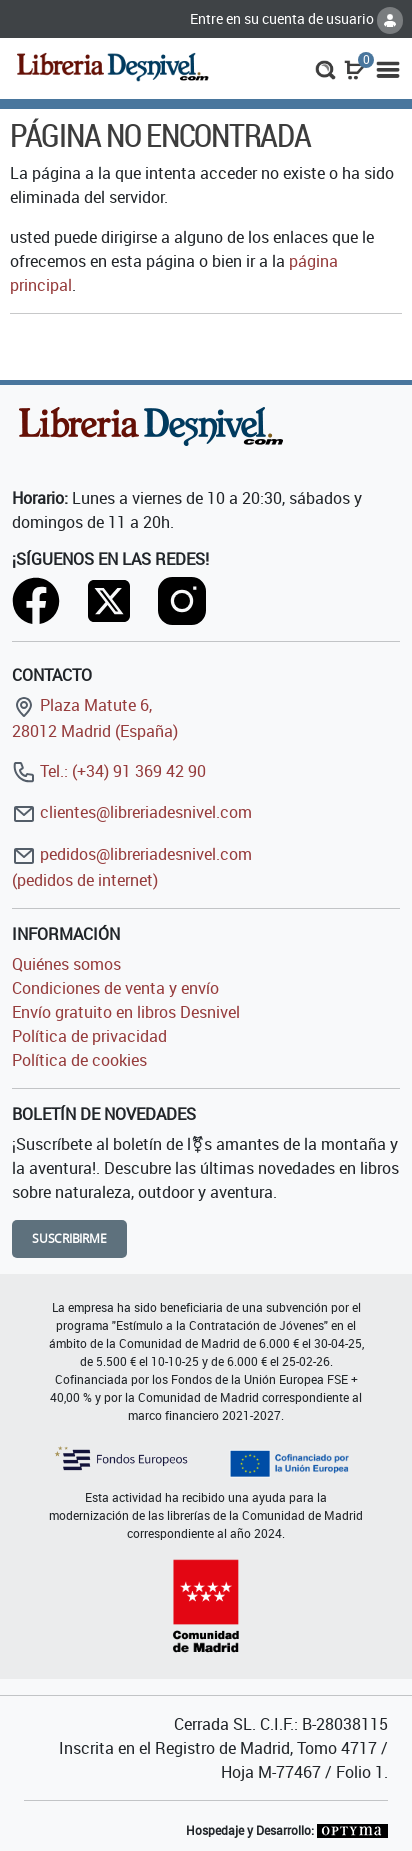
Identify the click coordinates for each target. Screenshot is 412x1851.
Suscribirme (69, 1238)
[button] (325, 68)
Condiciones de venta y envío (115, 988)
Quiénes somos (66, 964)
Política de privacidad (89, 1036)
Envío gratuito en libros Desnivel (126, 1012)
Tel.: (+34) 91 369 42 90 (109, 771)
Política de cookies (79, 1060)
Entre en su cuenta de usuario (296, 18)
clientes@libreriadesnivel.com (132, 812)
